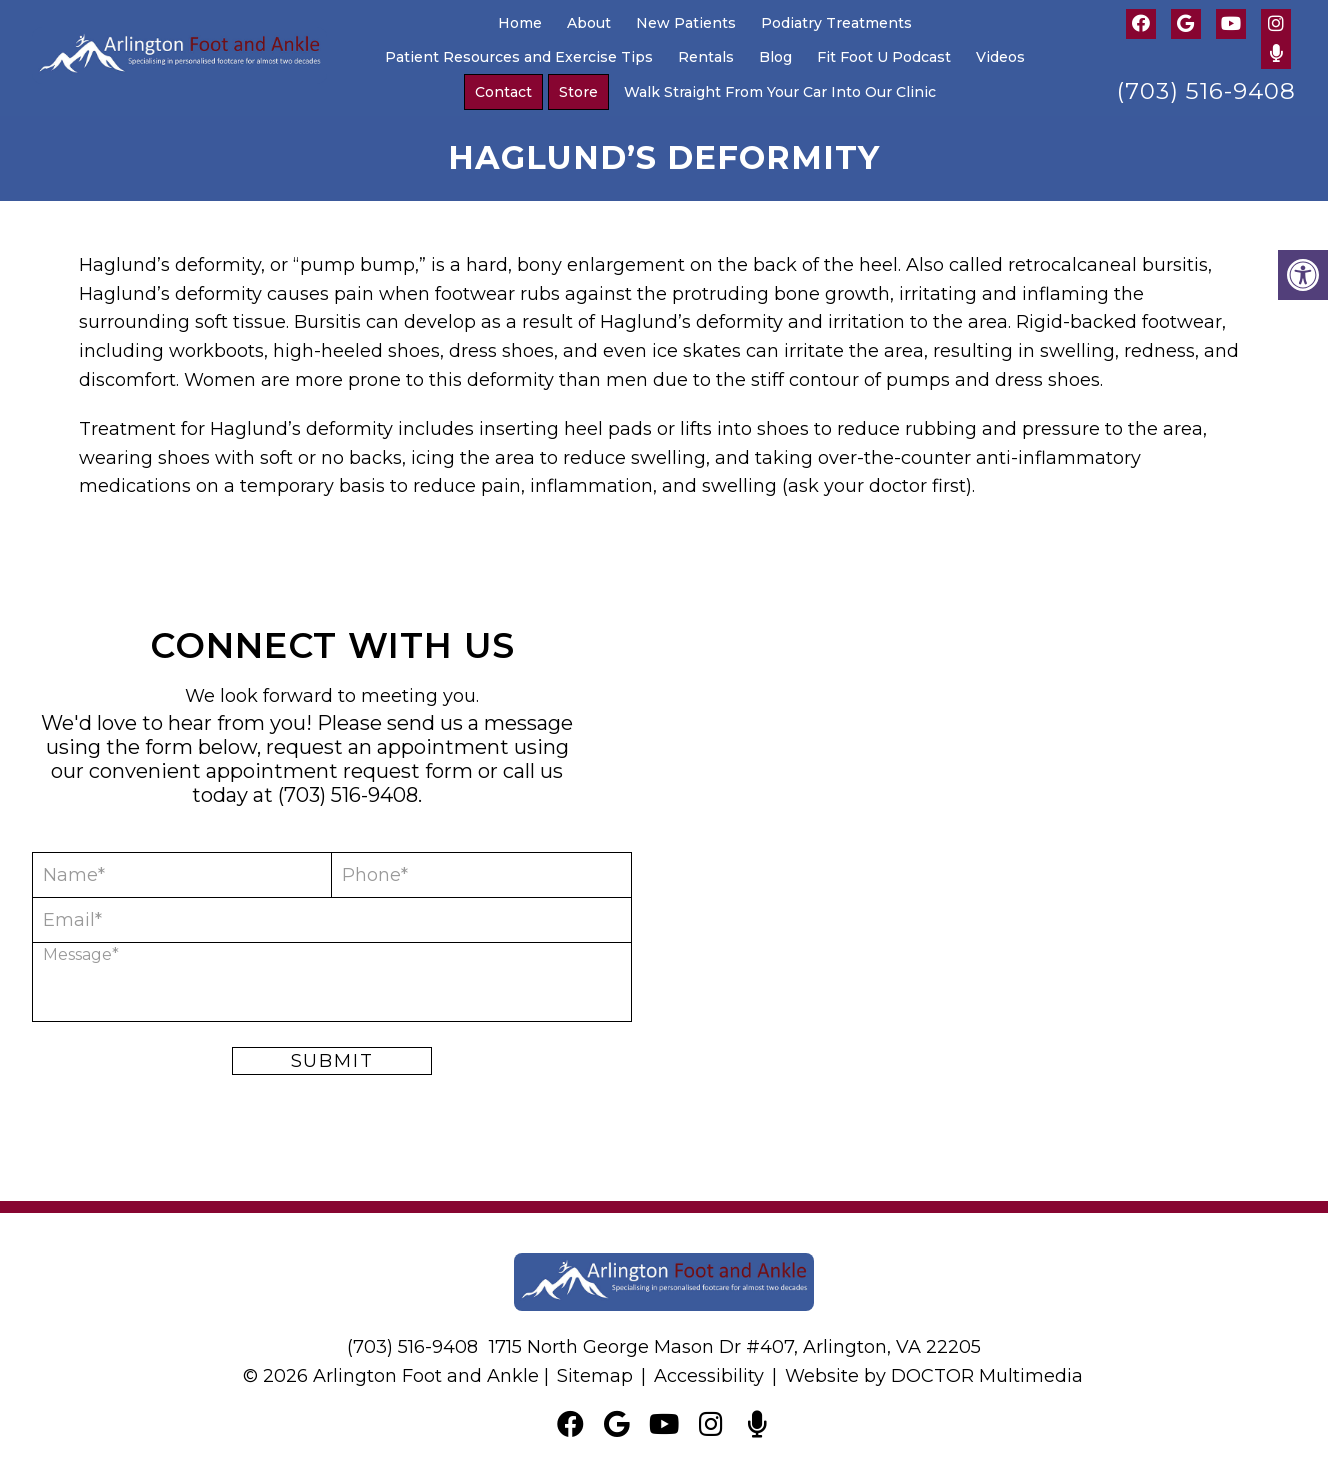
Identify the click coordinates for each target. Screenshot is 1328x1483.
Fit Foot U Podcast (884, 57)
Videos (1000, 57)
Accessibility (709, 1376)
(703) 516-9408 (1206, 91)
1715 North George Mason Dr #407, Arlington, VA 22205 (735, 1347)
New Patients (686, 23)
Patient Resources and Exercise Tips (519, 57)
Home (520, 23)
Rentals (706, 57)
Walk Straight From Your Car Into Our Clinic (780, 92)
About (589, 23)
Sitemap (595, 1376)
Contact (503, 92)
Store (578, 92)
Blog (775, 57)
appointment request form (339, 771)
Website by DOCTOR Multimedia (934, 1376)
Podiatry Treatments (836, 23)
